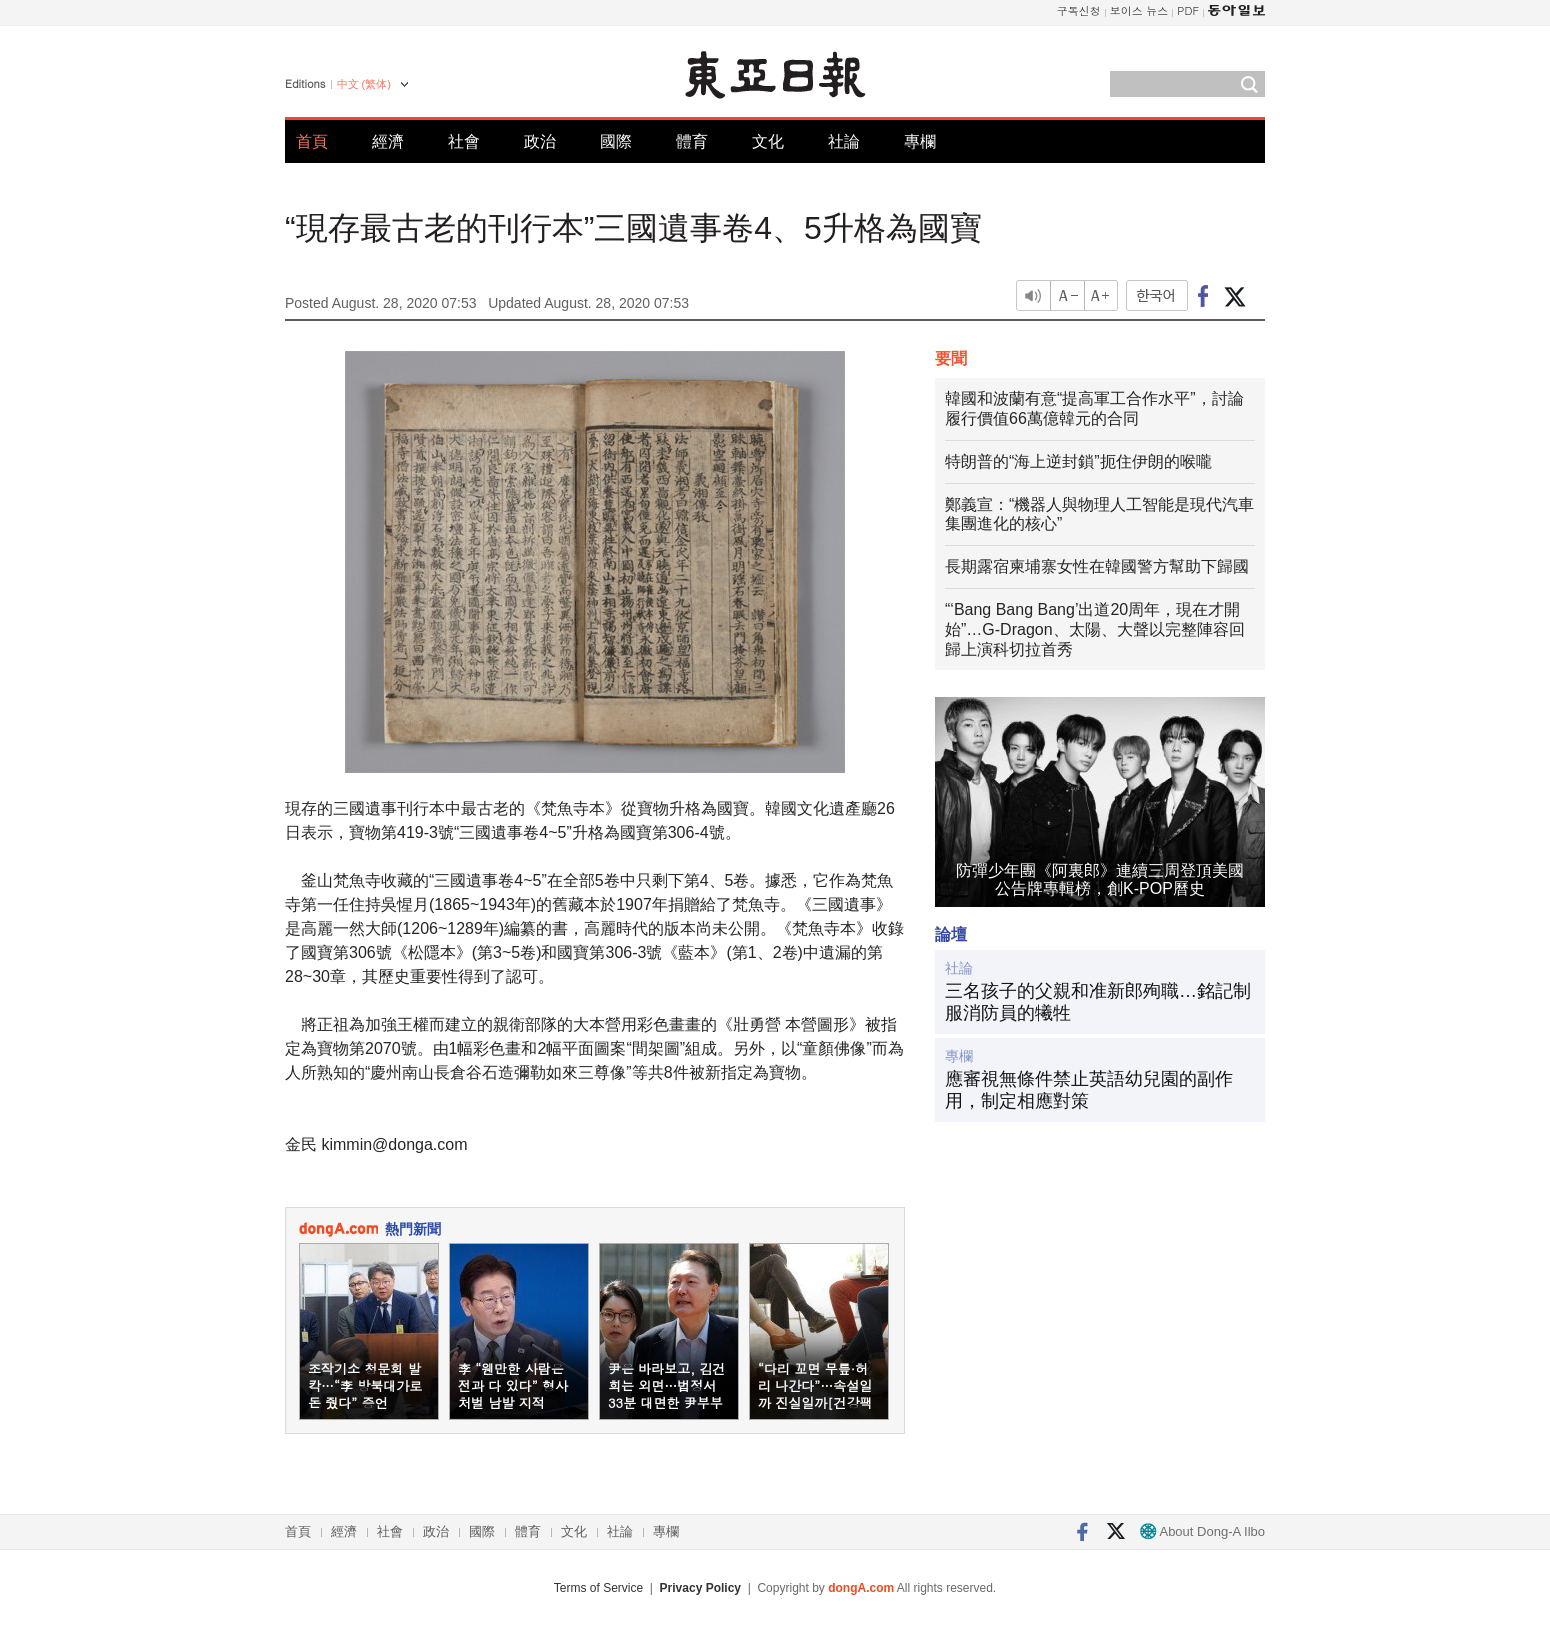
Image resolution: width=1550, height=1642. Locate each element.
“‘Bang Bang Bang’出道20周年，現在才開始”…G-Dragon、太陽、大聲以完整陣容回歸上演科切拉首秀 (1095, 629)
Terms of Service (598, 1588)
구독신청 (1079, 10)
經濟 (388, 141)
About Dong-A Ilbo (1202, 1531)
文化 (768, 141)
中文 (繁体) (364, 84)
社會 (464, 141)
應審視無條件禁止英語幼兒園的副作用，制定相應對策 (1089, 1090)
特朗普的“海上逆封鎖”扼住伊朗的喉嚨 (1078, 461)
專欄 (920, 141)
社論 (844, 141)
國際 (616, 141)
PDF (1188, 10)
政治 (540, 141)
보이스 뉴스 (1139, 10)
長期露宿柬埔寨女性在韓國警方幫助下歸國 (1097, 566)
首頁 (312, 141)
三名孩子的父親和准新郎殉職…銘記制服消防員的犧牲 (1098, 1002)
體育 (692, 141)
